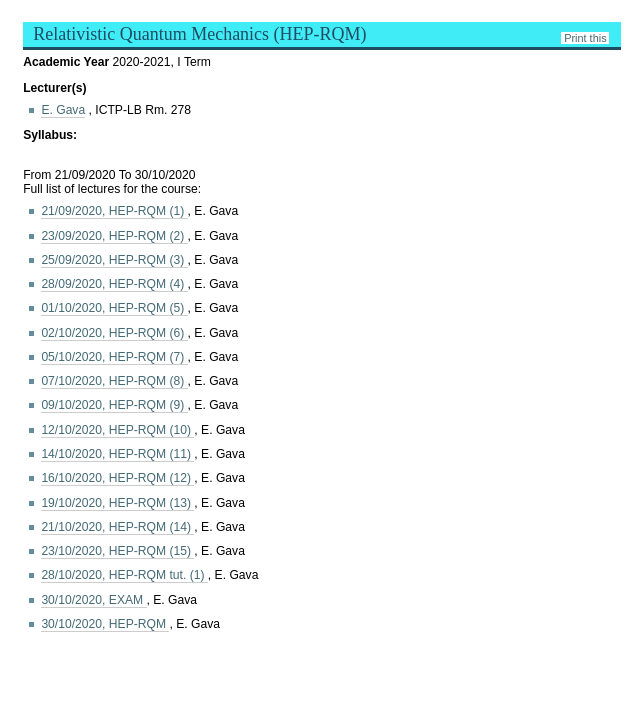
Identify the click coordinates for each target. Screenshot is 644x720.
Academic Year (67, 62)
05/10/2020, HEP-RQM (114, 357)
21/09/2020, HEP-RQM (114, 211)
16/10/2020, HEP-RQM (117, 478)
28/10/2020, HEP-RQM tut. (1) (124, 575)
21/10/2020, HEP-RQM (117, 527)
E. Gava (63, 110)
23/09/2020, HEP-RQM (114, 236)
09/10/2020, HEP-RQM (114, 405)
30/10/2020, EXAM (93, 600)
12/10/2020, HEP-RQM (117, 430)
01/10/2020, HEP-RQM (114, 308)
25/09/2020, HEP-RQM (114, 260)
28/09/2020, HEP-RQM (114, 284)
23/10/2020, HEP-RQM (117, 551)
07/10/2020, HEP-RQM (114, 381)
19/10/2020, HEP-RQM (117, 503)
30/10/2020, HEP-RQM (105, 624)
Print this (585, 38)
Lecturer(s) (54, 88)
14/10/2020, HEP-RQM (117, 454)
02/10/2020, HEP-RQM (114, 333)
